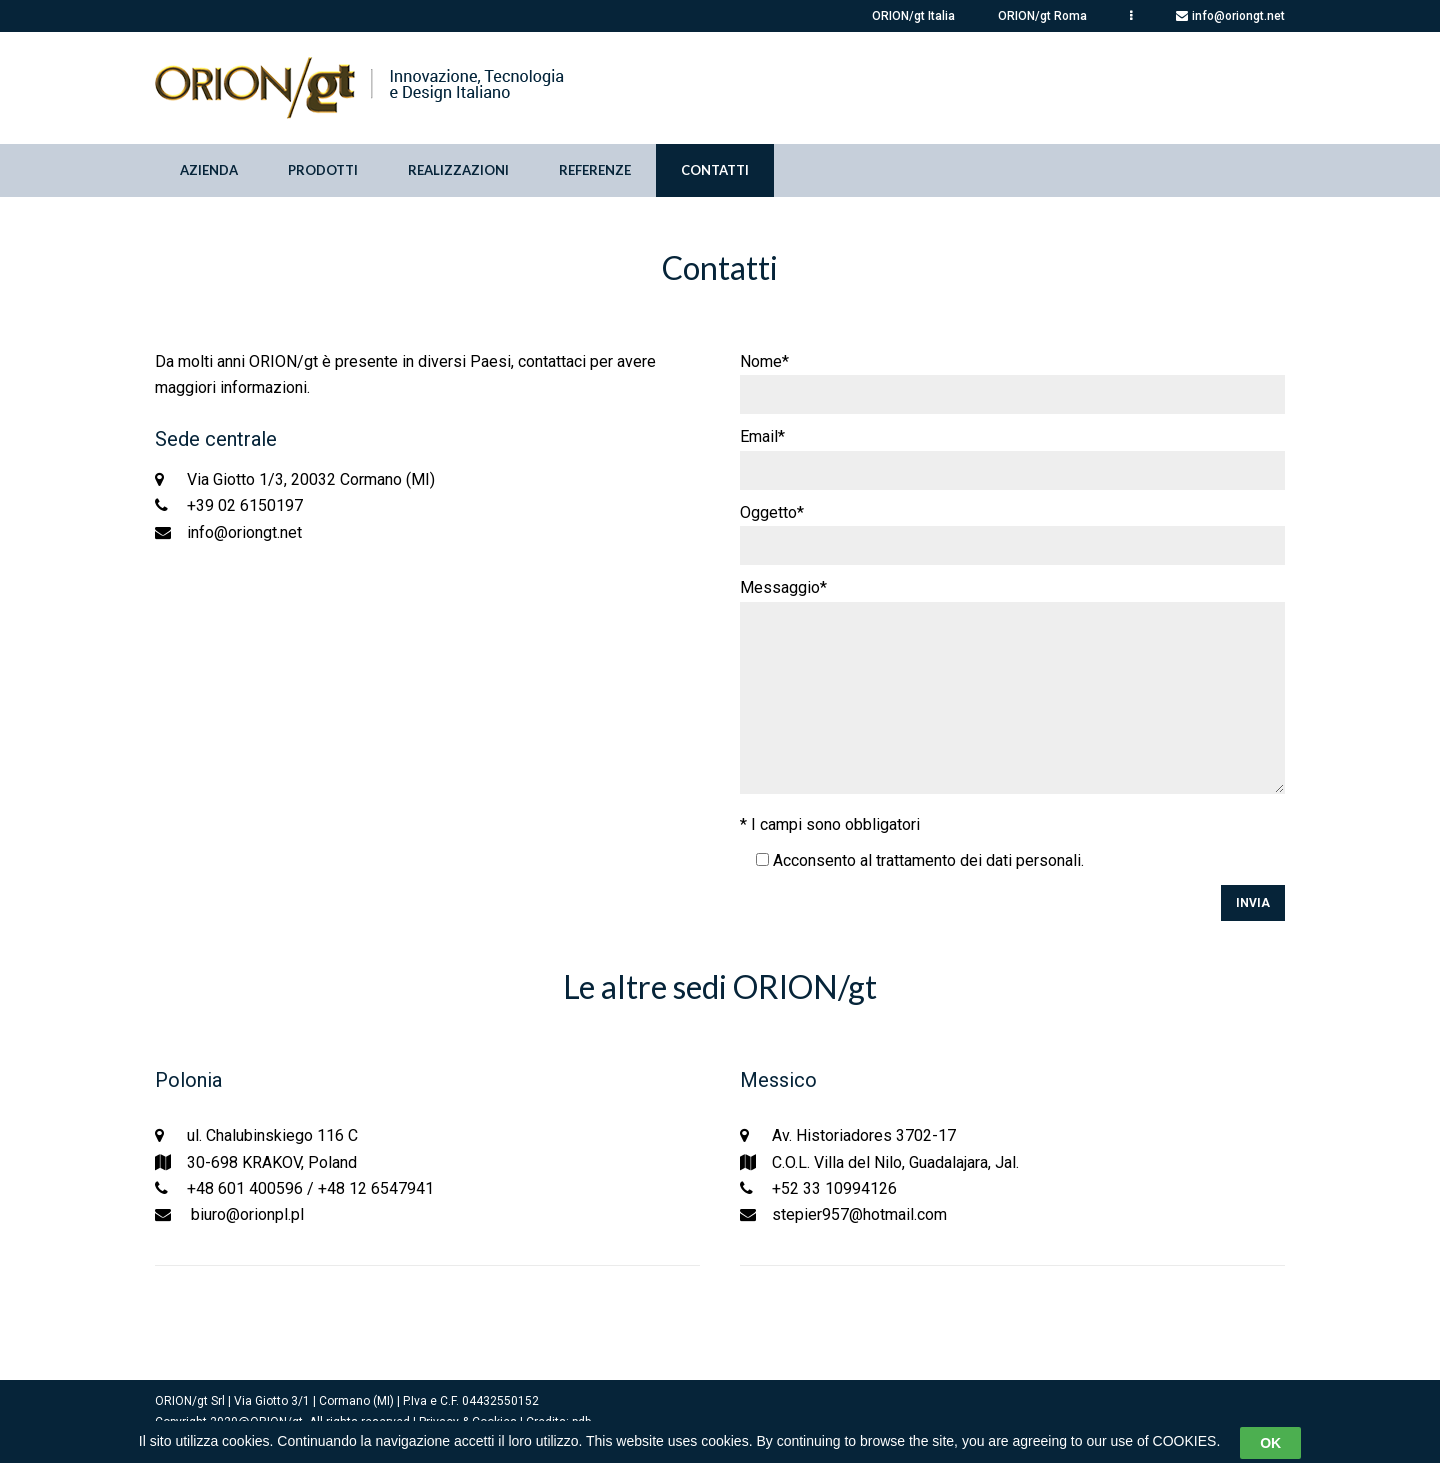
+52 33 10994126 (834, 1188)
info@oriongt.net (1238, 16)
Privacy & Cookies (468, 1422)
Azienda (209, 170)
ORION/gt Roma (1042, 16)
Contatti (715, 170)
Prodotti (323, 170)
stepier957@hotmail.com (859, 1214)
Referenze (595, 170)
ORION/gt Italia (913, 16)
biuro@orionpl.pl (245, 1214)
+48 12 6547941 (376, 1188)
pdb (581, 1422)
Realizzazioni (458, 170)
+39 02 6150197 (245, 505)
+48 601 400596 (245, 1188)
